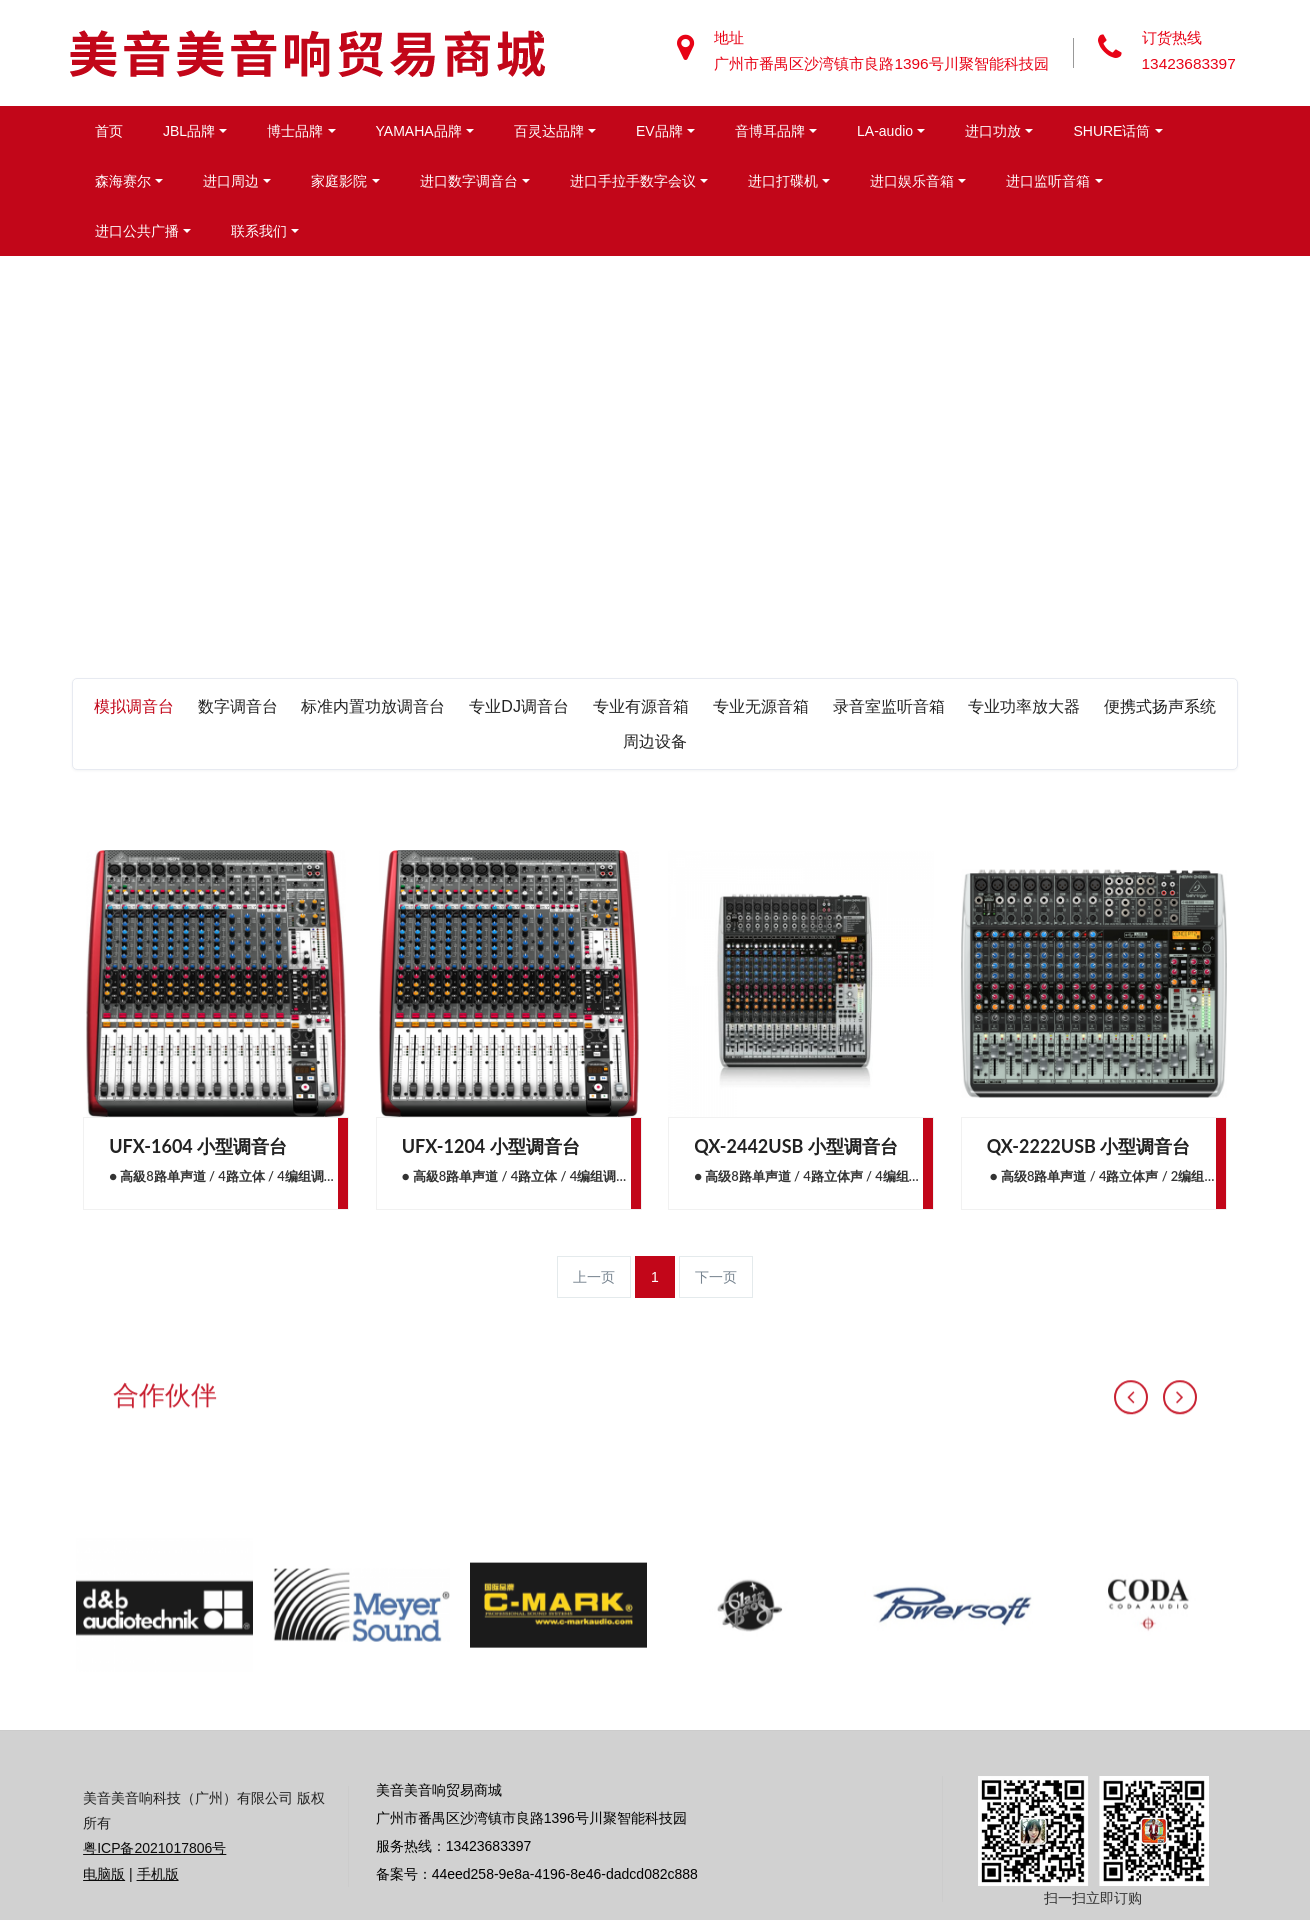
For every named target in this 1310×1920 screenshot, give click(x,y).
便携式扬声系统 (1160, 706)
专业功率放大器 (1024, 706)
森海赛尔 (123, 181)
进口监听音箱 (1048, 181)
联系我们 (259, 231)
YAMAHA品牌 (419, 131)
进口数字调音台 (469, 181)
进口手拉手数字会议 (633, 181)
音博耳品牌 (770, 131)
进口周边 (231, 181)
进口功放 (993, 131)
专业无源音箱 (761, 706)
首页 (109, 131)
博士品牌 (295, 131)
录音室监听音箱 (889, 706)
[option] (164, 1726)
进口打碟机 (783, 181)
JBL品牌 (189, 131)
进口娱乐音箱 (912, 181)
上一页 (594, 1277)
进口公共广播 (137, 231)
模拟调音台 (134, 706)
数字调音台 (238, 706)
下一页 (716, 1277)
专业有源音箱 (641, 706)
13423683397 (1191, 63)
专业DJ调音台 (519, 706)
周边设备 (655, 741)
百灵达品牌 (549, 131)
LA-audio (885, 131)
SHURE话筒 (1111, 131)
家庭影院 (339, 181)
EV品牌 (659, 131)
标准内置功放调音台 (373, 706)
